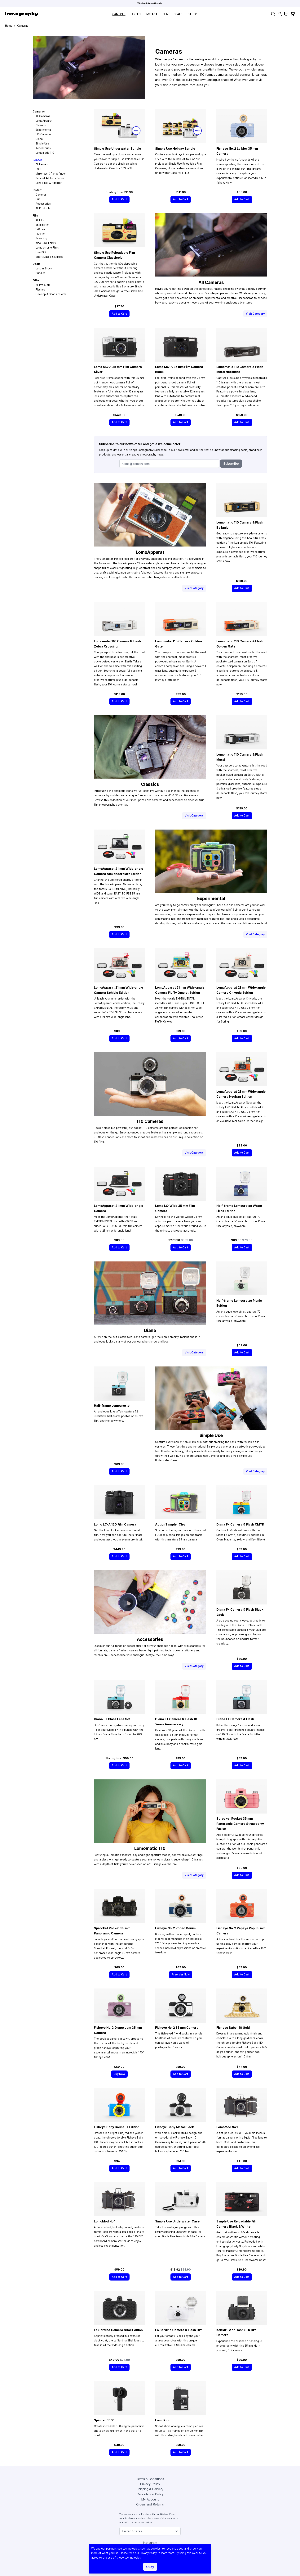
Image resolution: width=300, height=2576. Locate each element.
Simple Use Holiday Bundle (175, 148)
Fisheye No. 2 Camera (176, 2027)
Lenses (135, 14)
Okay (150, 2567)
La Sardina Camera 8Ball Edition (118, 2330)
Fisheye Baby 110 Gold (233, 2027)
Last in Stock (44, 268)
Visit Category (255, 313)
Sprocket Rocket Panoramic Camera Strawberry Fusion (240, 1824)
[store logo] (21, 14)
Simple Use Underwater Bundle (117, 148)
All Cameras (43, 116)
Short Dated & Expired (49, 256)
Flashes (40, 289)
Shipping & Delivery (150, 2489)
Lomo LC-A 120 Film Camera (115, 1524)
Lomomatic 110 (45, 152)
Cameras (118, 14)
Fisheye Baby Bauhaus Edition (116, 2127)
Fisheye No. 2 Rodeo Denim (175, 1928)
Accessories (43, 148)
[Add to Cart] (119, 199)
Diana (39, 138)
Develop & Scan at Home (51, 294)
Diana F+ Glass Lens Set (112, 1719)
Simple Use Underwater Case (177, 2221)
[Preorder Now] (180, 1974)
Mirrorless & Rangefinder (51, 173)
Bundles (40, 273)
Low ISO (41, 252)
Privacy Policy (150, 2484)
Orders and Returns (150, 2504)
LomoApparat (44, 120)
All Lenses (42, 164)
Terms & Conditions (150, 2479)
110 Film (40, 233)
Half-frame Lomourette (112, 1405)
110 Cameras (43, 134)
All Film (40, 220)
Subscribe (231, 463)
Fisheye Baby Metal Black (174, 2127)
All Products (43, 208)
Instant (151, 14)
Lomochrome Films (47, 247)
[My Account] (280, 14)
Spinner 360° (104, 2420)
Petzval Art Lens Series (50, 178)
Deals (178, 14)
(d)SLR (39, 169)
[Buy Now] (119, 2074)
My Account (150, 2499)
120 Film (41, 229)
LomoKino (162, 2420)
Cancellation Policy (150, 2494)
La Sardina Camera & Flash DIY (178, 2330)
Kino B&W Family (46, 243)
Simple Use (42, 143)
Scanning (41, 238)
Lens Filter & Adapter (49, 182)
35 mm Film (42, 224)
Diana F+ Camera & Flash (235, 1719)
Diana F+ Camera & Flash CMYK (240, 1524)
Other (192, 14)
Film (165, 14)
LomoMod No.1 (227, 2127)
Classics (41, 125)
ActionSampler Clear (171, 1524)
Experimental (43, 129)
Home (8, 25)
